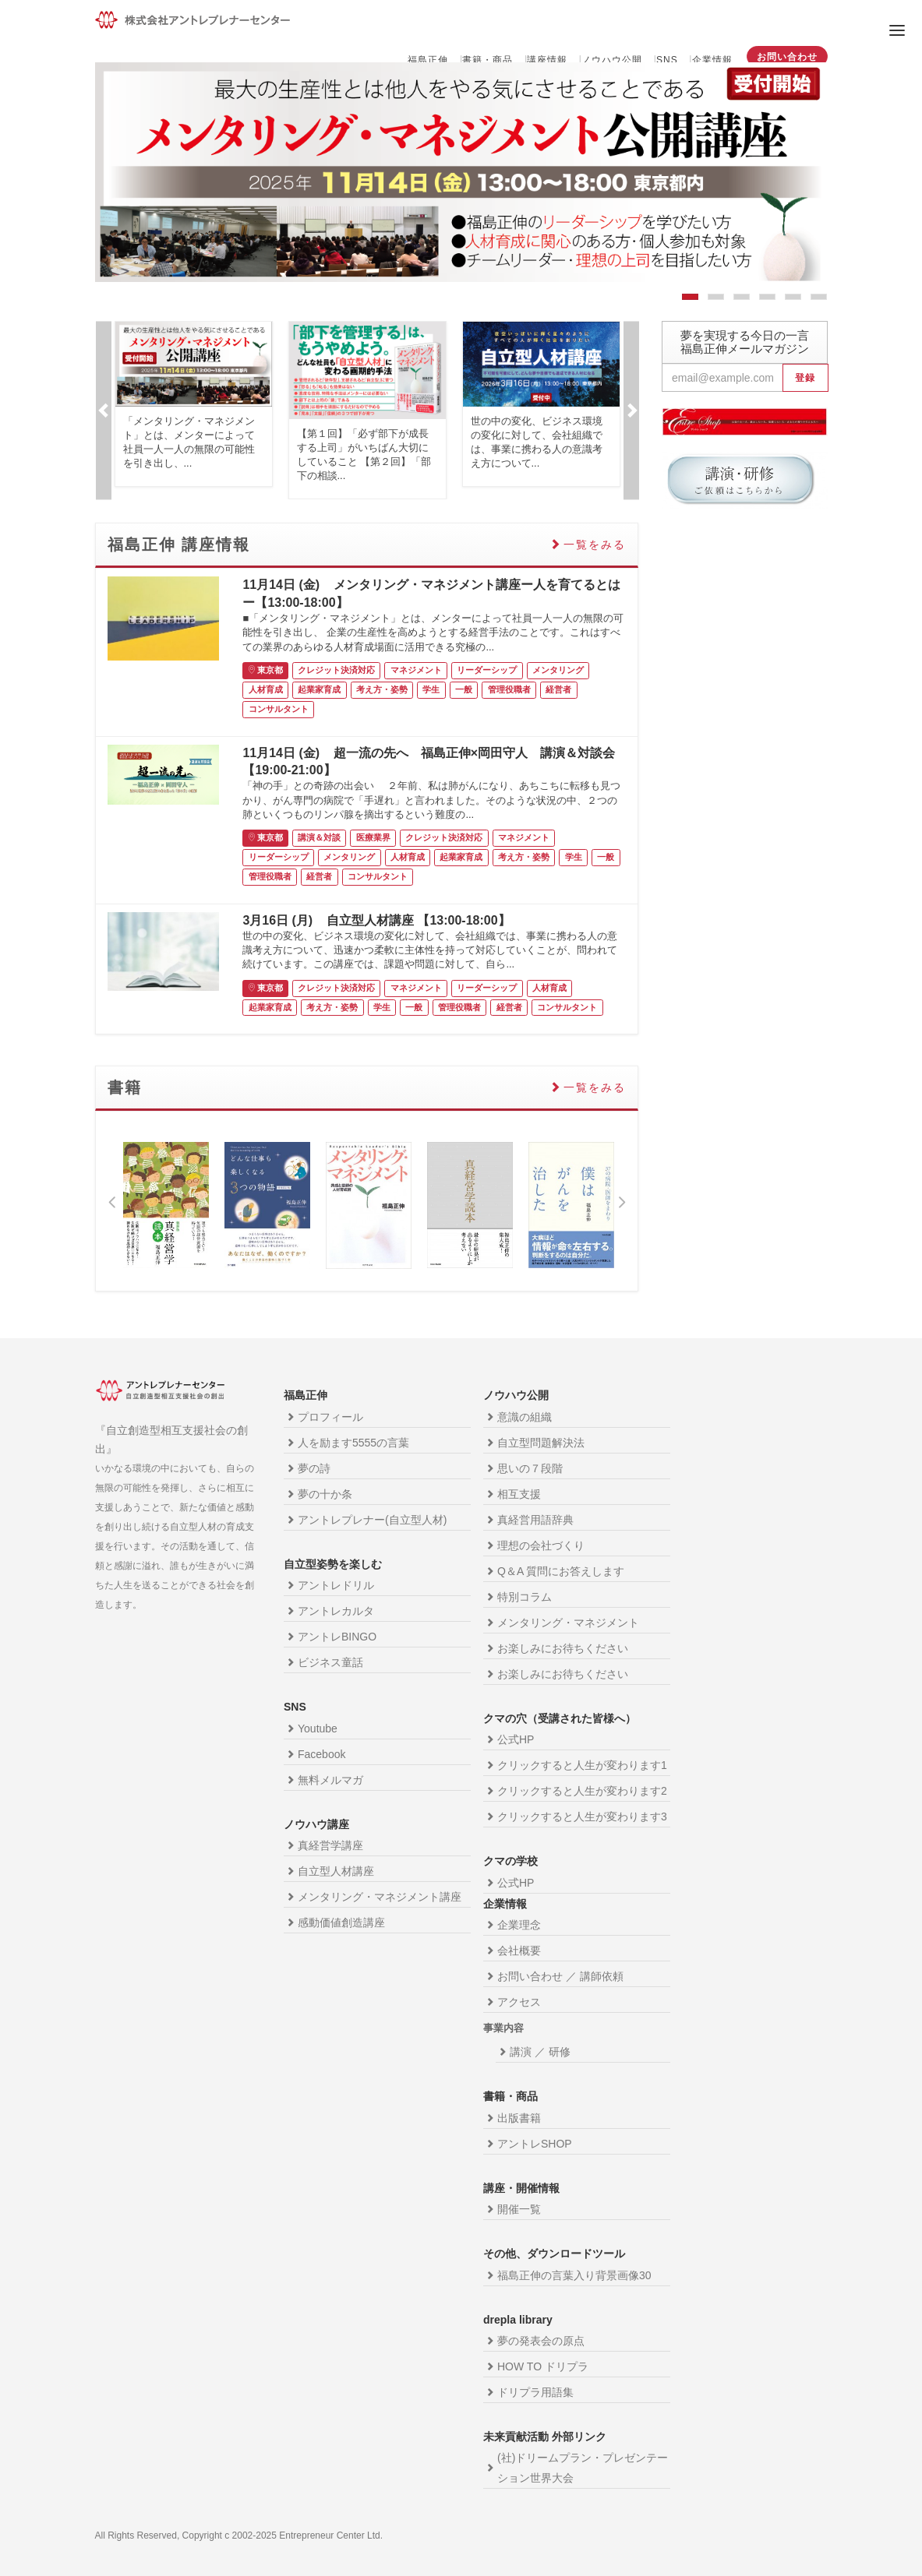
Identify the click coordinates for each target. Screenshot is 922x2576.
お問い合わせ (787, 56)
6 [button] (819, 299)
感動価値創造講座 (341, 1922)
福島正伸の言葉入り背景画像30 (574, 2275)
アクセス (519, 2002)
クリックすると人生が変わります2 (582, 1791)
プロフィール (330, 1417)
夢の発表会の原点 (541, 2341)
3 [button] (741, 299)
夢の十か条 (325, 1494)
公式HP (515, 1739)
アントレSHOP (534, 2143)
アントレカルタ (336, 1611)
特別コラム (524, 1597)
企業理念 (519, 1925)
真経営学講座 (330, 1845)
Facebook (321, 1754)
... (188, 463)
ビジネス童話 (330, 1662)
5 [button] (793, 299)
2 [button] (716, 299)
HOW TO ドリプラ (542, 2366)
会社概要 (519, 1950)
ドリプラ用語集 (535, 2392)
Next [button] (631, 410)
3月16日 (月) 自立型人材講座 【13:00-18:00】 (376, 920)
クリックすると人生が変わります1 (582, 1765)
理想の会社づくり (541, 1545)
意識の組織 (524, 1417)
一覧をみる (594, 544)
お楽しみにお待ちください (562, 1648)
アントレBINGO (337, 1636)
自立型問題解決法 (541, 1442)
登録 (805, 377)
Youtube (317, 1728)
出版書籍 (519, 2118)
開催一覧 (519, 2209)
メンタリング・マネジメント (568, 1622)
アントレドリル (336, 1585)
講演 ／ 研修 (540, 2052)
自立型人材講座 (336, 1871)
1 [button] (690, 299)
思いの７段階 (530, 1468)
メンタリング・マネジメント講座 (379, 1897)
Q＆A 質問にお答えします (560, 1571)
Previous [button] (103, 410)
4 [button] (767, 299)
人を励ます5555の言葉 (353, 1442)
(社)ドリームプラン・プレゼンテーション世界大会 (582, 2467)
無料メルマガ (330, 1780)
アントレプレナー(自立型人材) (372, 1520)
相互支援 (519, 1494)
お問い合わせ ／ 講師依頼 (560, 1976)
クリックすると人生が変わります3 (582, 1816)
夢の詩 (314, 1468)
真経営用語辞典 (535, 1520)
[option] (461, 172)
